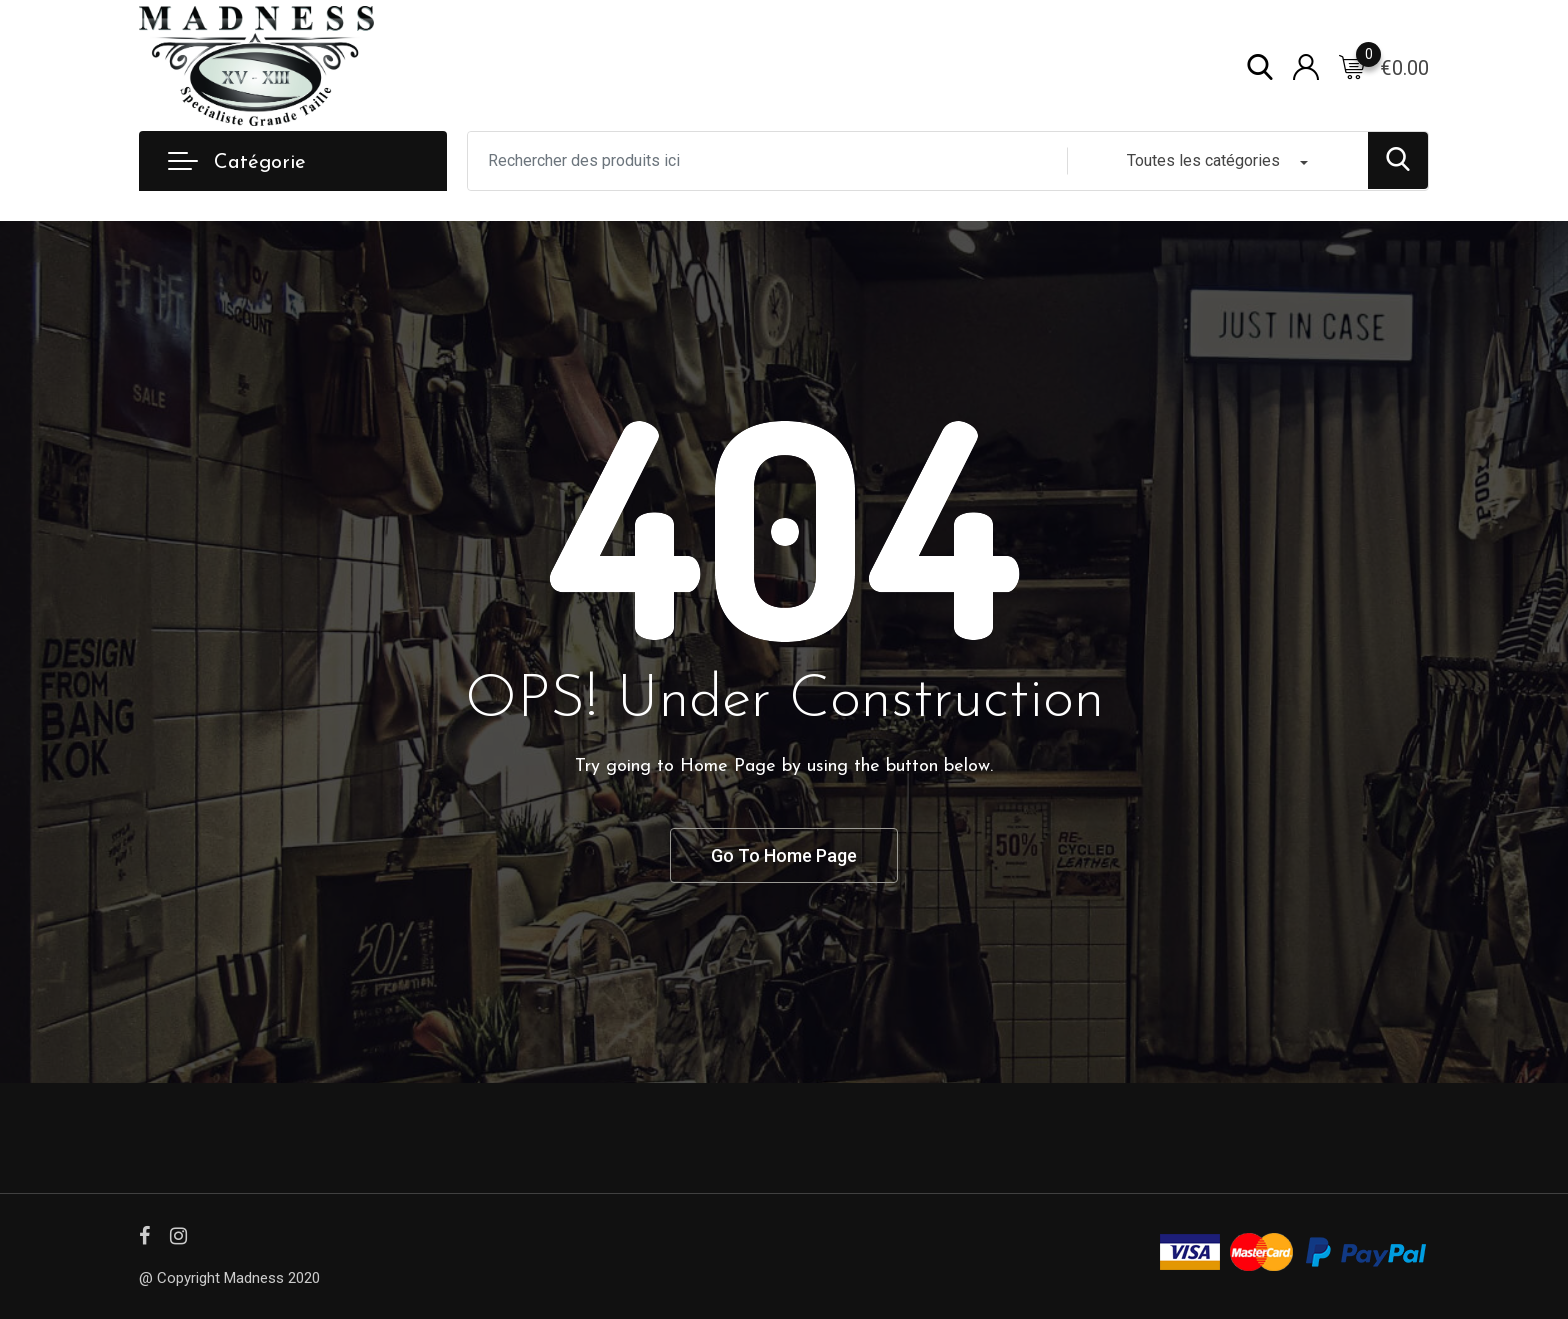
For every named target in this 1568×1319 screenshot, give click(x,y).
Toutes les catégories (1203, 159)
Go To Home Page (784, 854)
